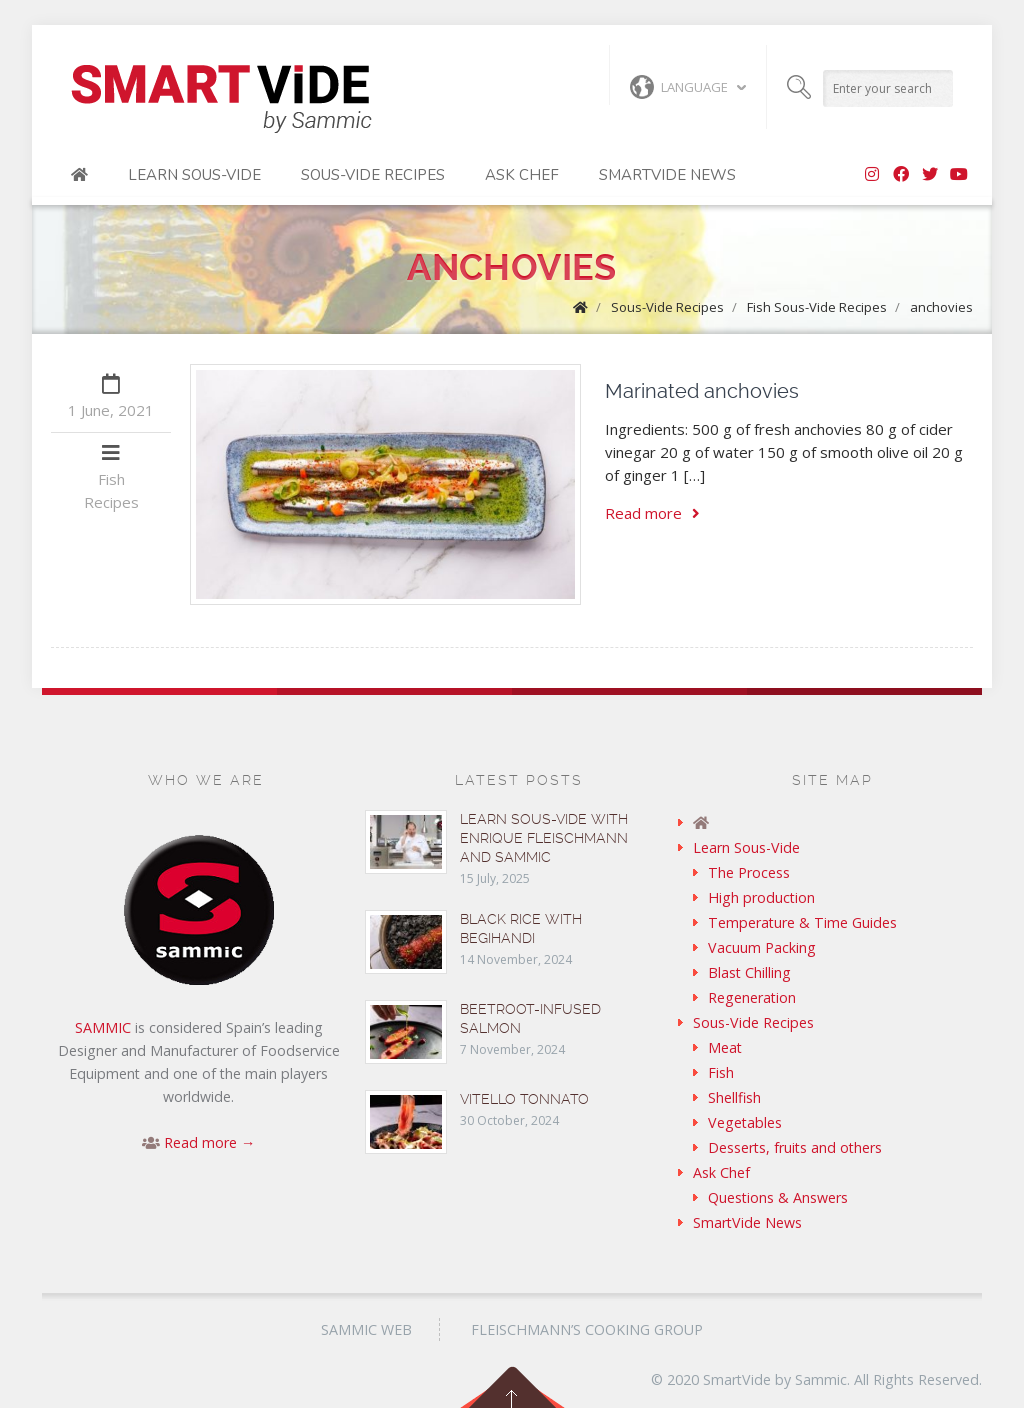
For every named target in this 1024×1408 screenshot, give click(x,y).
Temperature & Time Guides (802, 922)
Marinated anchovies (702, 391)
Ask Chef (522, 175)
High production (761, 897)
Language (679, 87)
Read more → (209, 1142)
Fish (111, 479)
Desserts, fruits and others (795, 1147)
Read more (652, 513)
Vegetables (745, 1122)
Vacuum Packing (762, 947)
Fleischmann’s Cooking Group (587, 1329)
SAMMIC (103, 1027)
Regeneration (752, 997)
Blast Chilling (749, 972)
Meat (725, 1047)
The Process (749, 872)
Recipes (111, 502)
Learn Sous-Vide (194, 175)
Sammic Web (366, 1329)
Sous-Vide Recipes (373, 175)
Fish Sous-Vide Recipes (817, 307)
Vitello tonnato (524, 1099)
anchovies (941, 307)
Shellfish (734, 1097)
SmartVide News (667, 175)
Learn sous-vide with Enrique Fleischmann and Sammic (544, 838)
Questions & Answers (778, 1197)
